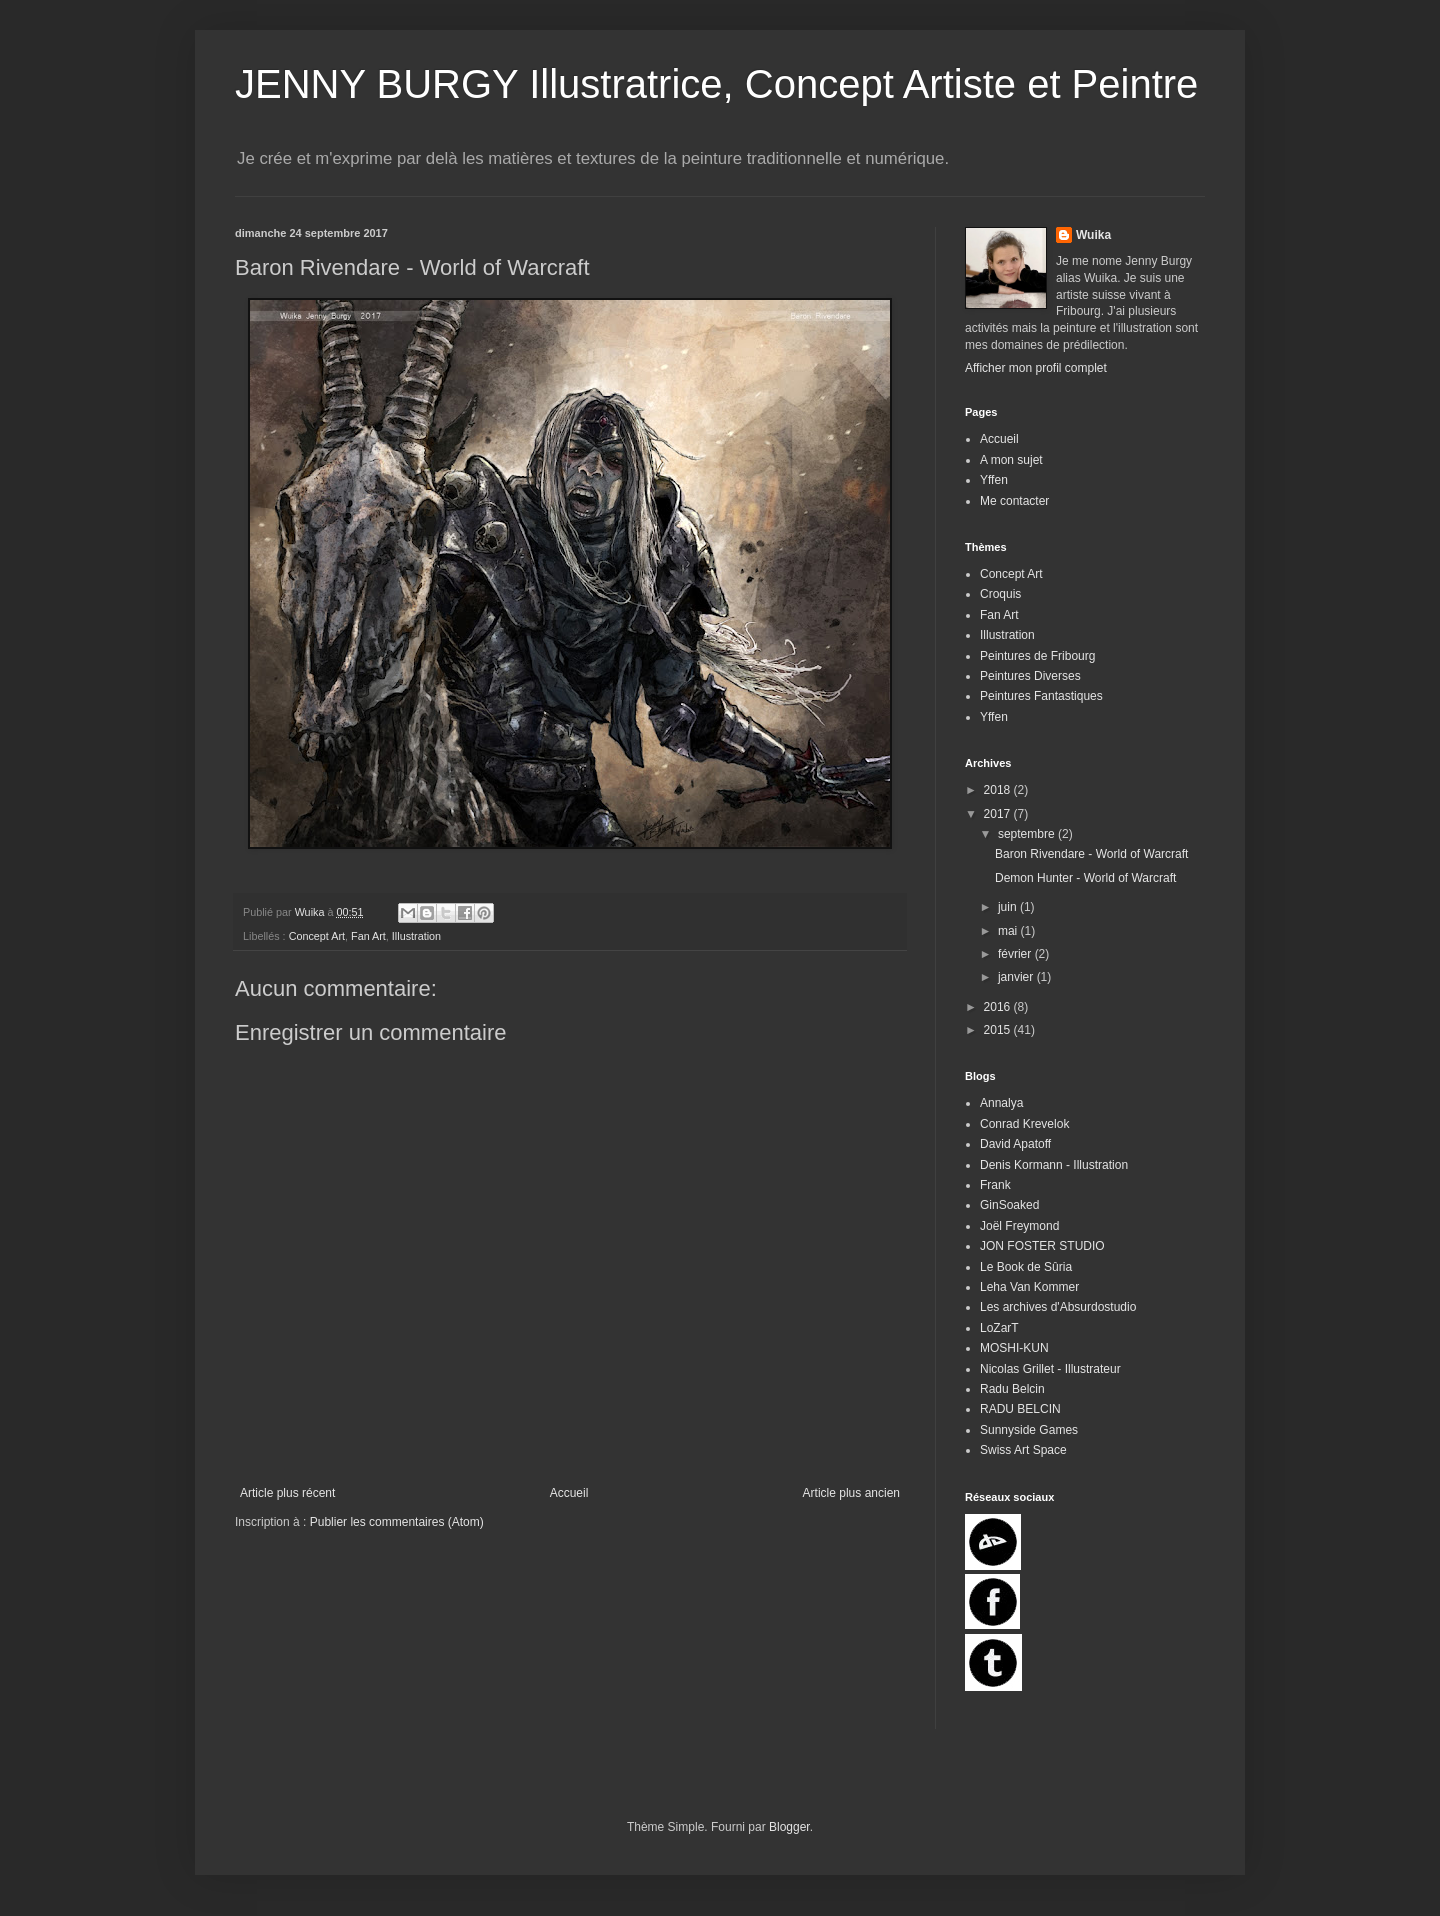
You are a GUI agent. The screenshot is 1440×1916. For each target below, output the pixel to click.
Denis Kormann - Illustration (1054, 1165)
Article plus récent (287, 1493)
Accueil (569, 1493)
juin (1009, 907)
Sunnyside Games (1029, 1430)
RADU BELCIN (1020, 1409)
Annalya (1001, 1103)
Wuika (1093, 235)
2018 (999, 790)
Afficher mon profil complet (1036, 368)
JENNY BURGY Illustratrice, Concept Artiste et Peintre (716, 84)
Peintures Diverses (1030, 676)
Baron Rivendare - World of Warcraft (1091, 854)
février (1016, 954)
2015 (999, 1030)
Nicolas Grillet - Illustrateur (1050, 1369)
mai (1009, 931)
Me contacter (1014, 501)
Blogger (789, 1827)
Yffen (994, 480)
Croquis (1000, 594)
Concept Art (317, 936)
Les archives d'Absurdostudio (1058, 1307)
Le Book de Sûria (1026, 1267)
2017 (999, 814)
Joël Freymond (1019, 1226)
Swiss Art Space (1023, 1450)
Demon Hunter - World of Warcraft (1085, 878)
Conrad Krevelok (1024, 1124)
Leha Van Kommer (1029, 1287)
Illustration (416, 936)
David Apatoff (1015, 1144)
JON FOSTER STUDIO (1042, 1246)
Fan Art (368, 936)
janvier (1017, 977)
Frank (995, 1185)
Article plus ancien (851, 1493)
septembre (1028, 834)
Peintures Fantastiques (1041, 696)
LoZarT (999, 1328)
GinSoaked (1009, 1205)
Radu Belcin (1012, 1389)
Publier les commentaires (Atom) (397, 1522)
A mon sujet (1011, 460)
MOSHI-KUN (1014, 1348)
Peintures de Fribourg (1037, 656)
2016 (999, 1007)
